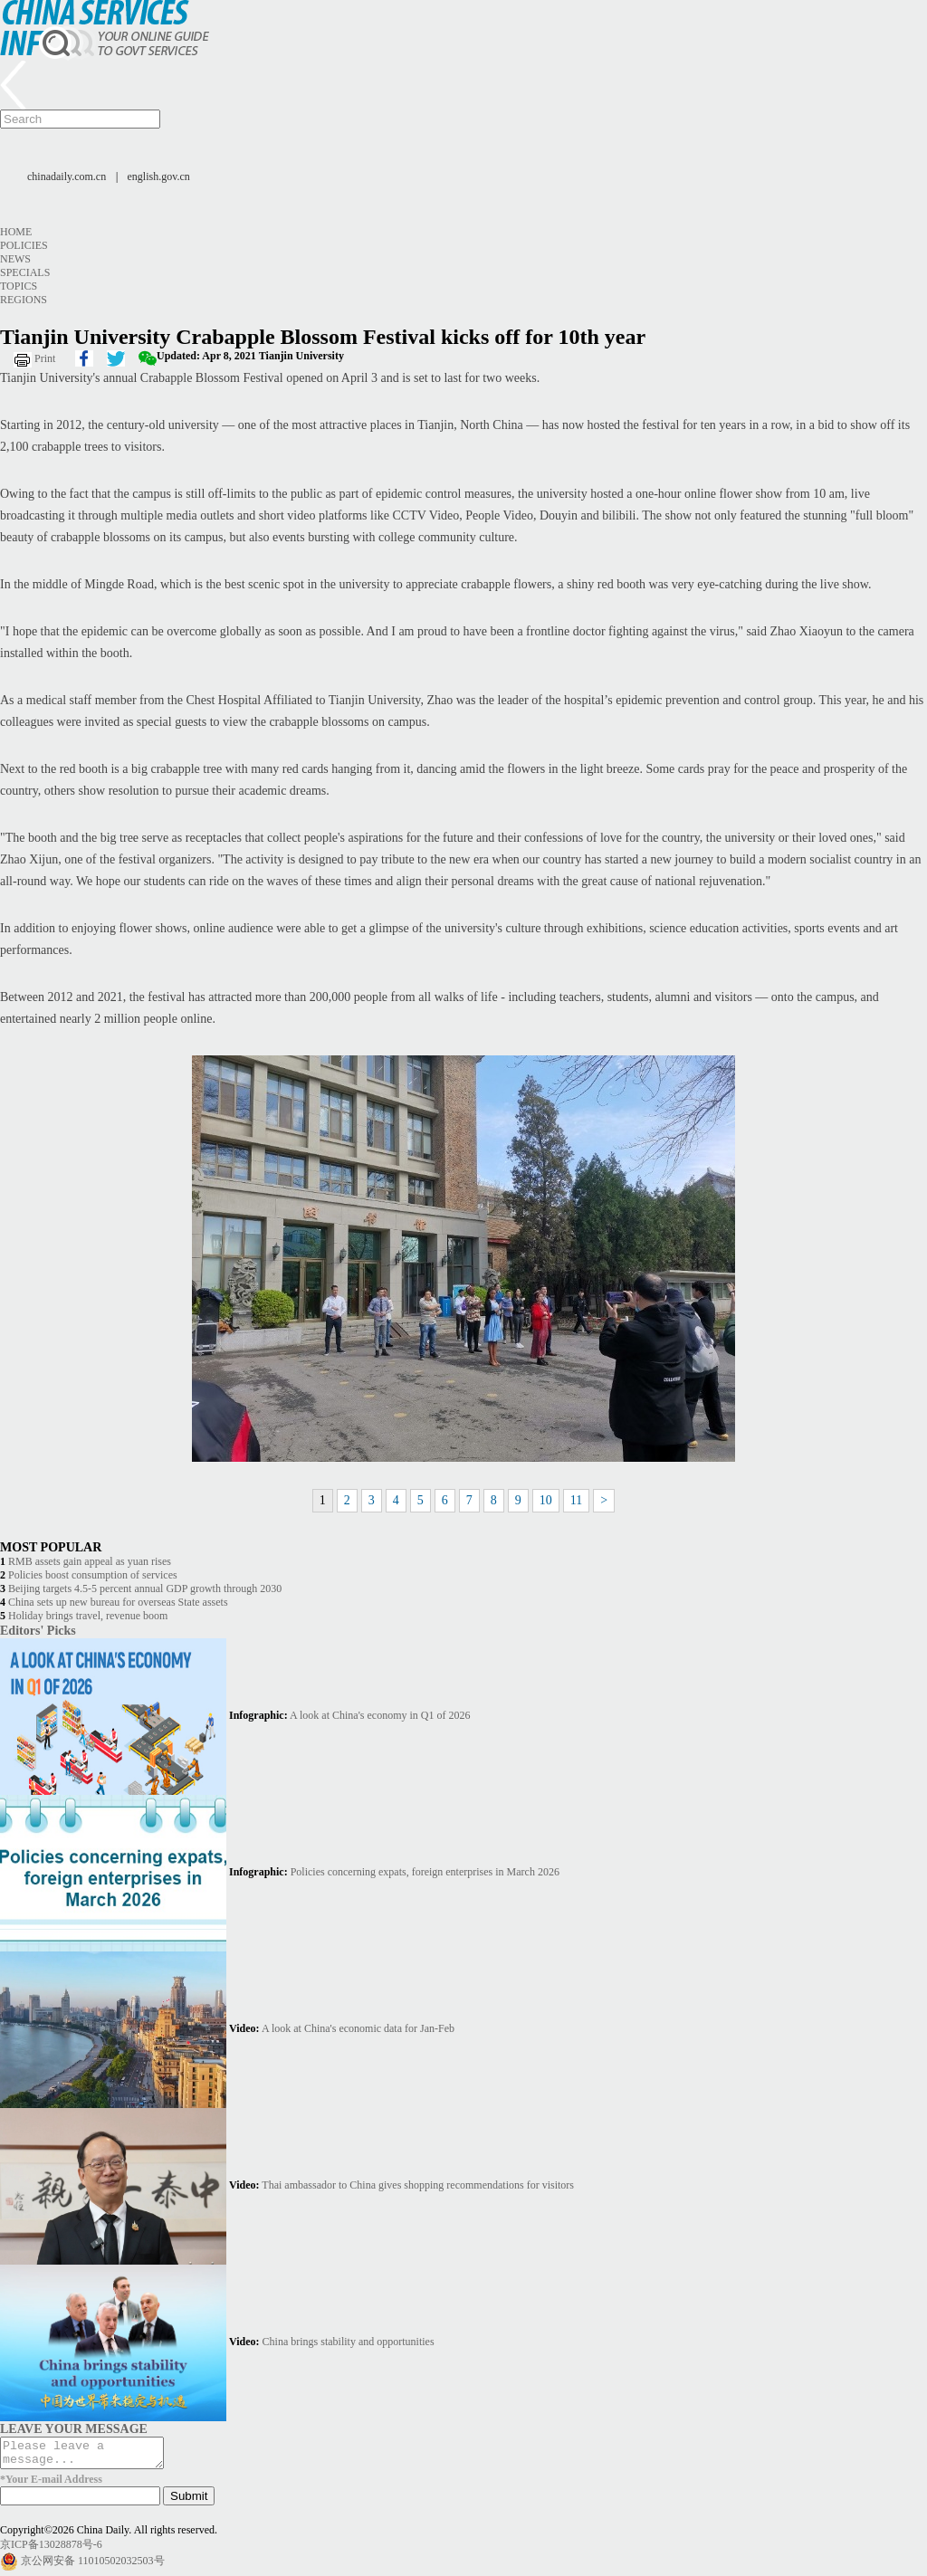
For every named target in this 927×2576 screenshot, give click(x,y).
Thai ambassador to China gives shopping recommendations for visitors (418, 2185)
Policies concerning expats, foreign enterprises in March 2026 (425, 1871)
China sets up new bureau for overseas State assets (118, 1602)
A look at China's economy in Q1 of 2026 (380, 1715)
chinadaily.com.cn (66, 176)
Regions (23, 299)
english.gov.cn (159, 176)
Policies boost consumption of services (92, 1575)
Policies (24, 245)
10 (546, 1500)
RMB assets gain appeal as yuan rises (89, 1561)
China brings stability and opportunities (349, 2341)
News (15, 259)
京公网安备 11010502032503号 (93, 2566)
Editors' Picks (38, 1630)
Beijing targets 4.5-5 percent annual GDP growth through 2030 (145, 1588)
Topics (18, 286)
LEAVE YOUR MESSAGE (74, 2428)
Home (16, 231)
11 (576, 1500)
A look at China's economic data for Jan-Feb (358, 2028)
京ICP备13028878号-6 (51, 2549)
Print (44, 358)
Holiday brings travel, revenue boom (87, 1615)
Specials (25, 272)
